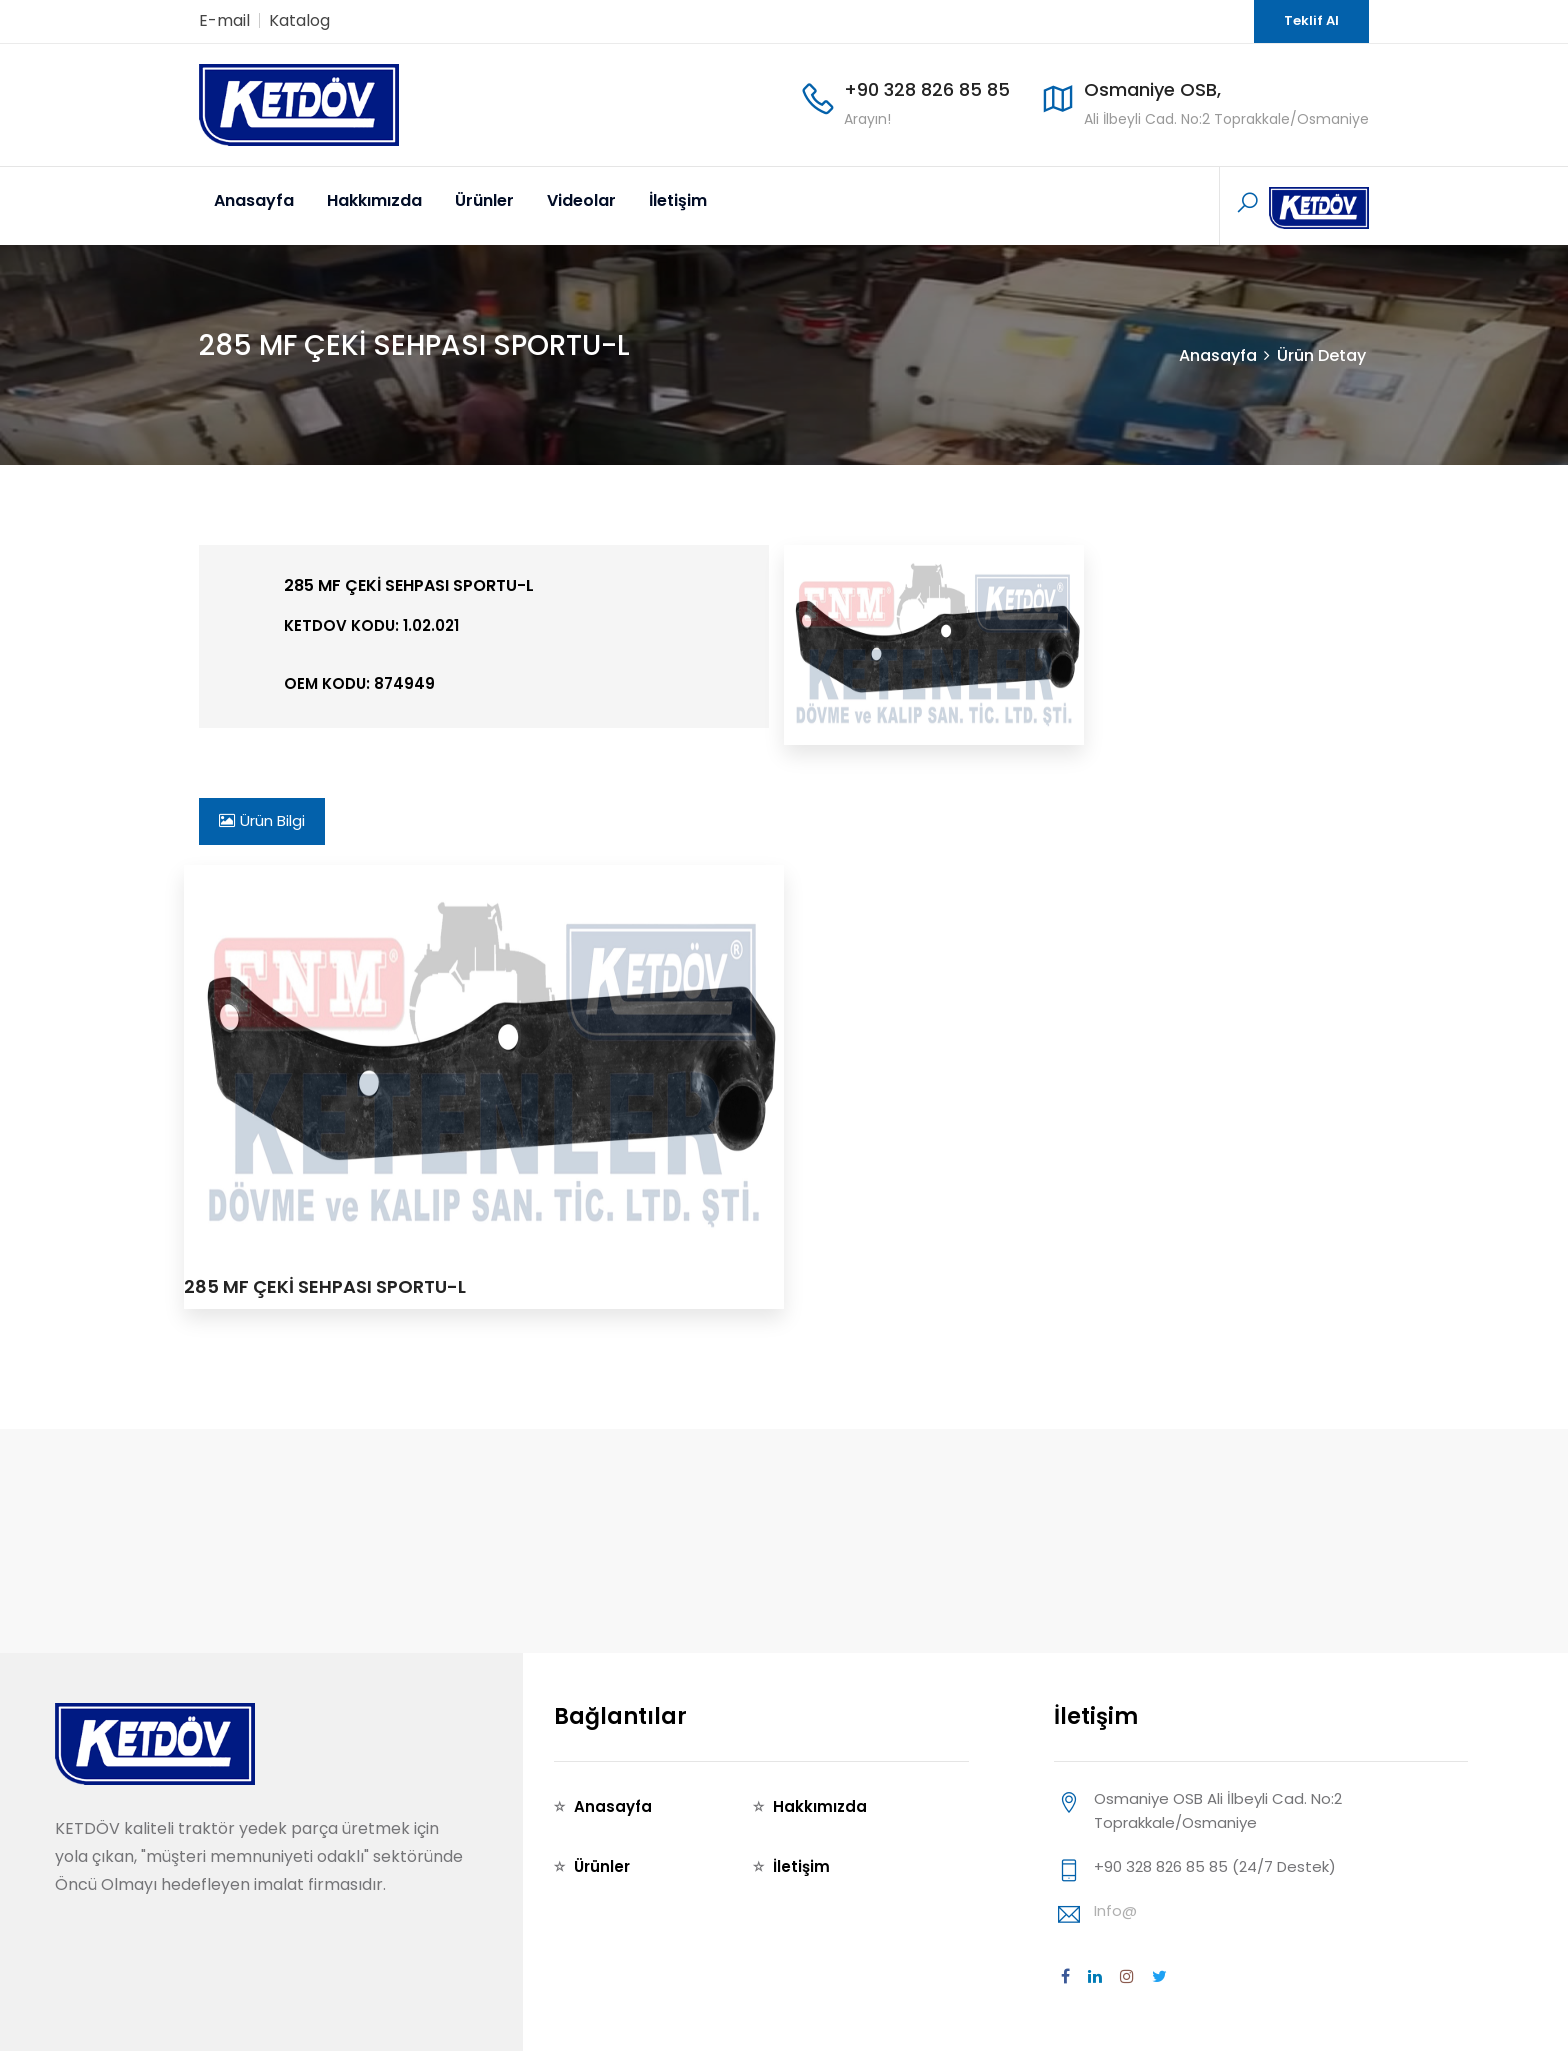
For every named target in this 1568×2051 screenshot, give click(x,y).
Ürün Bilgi (262, 820)
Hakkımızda (374, 200)
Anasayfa (254, 200)
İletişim (678, 200)
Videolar (581, 200)
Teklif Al (1311, 20)
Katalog (299, 20)
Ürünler (484, 200)
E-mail (224, 20)
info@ (1115, 1910)
